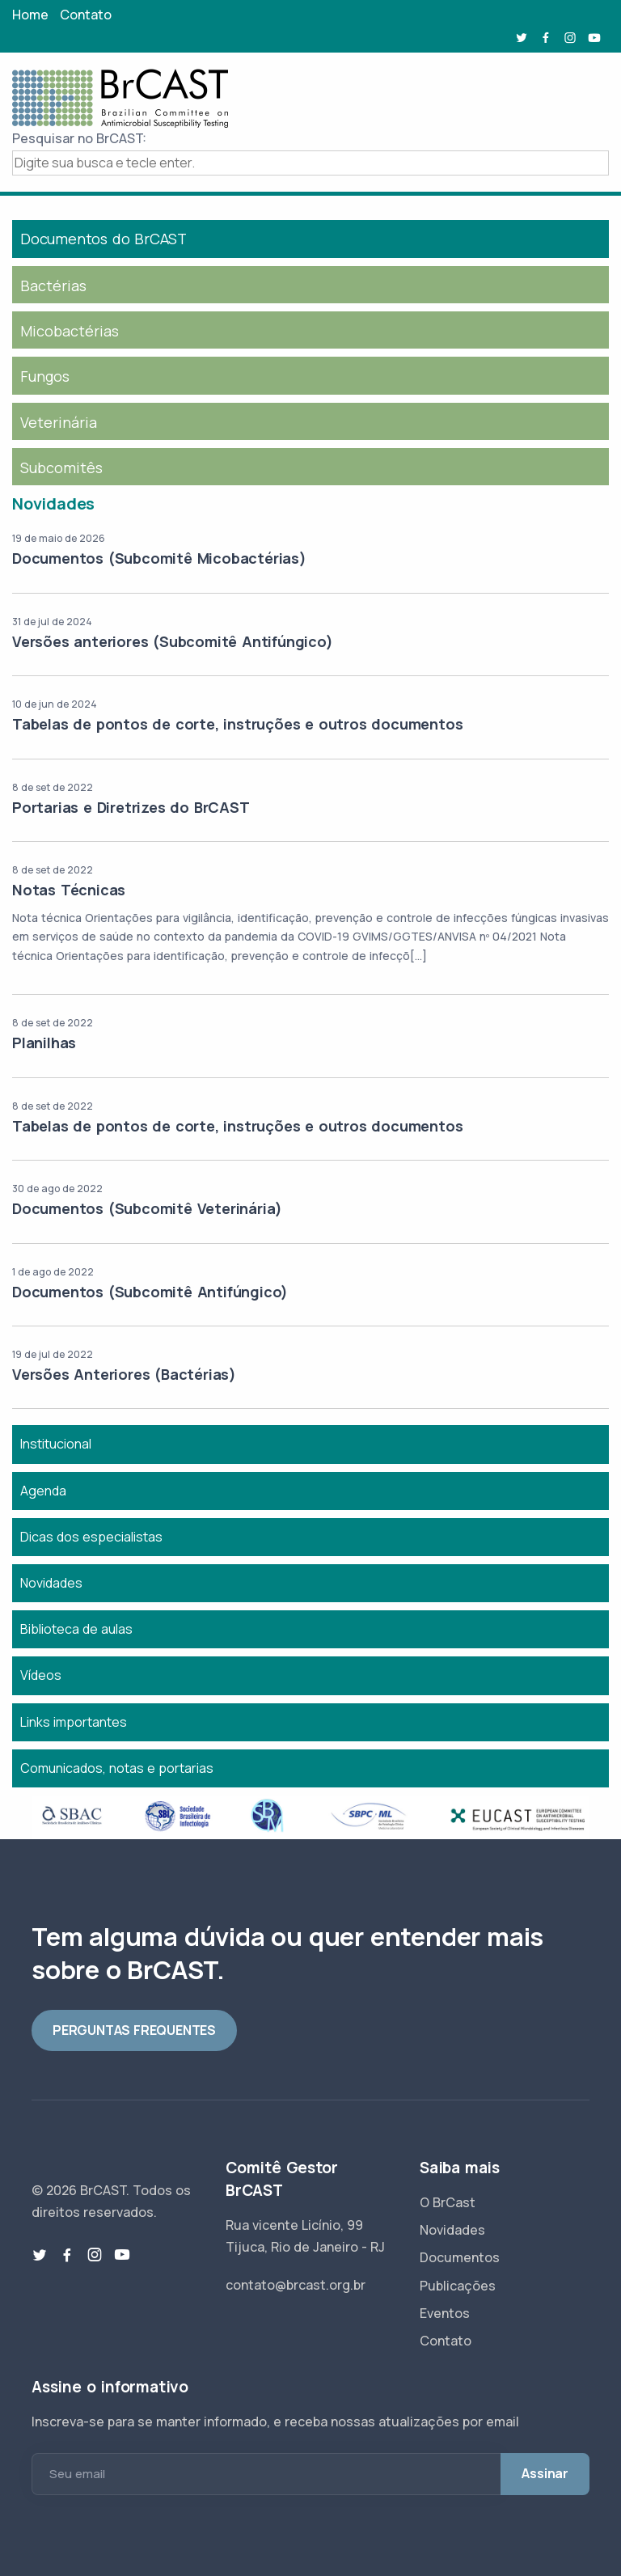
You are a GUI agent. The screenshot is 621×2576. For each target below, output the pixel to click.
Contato (86, 14)
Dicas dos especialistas (91, 1537)
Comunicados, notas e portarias (116, 1768)
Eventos (445, 2313)
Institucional (55, 1444)
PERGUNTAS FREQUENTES (134, 2030)
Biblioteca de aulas (76, 1629)
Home (30, 14)
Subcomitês (61, 467)
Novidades (51, 1583)
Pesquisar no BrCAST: (79, 138)
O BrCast (447, 2202)
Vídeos (40, 1675)
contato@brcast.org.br (295, 2285)
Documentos (460, 2257)
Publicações (458, 2286)
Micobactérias (69, 331)
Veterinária (58, 422)
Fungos (45, 376)
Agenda (43, 1490)
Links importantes (73, 1722)
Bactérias (53, 285)
